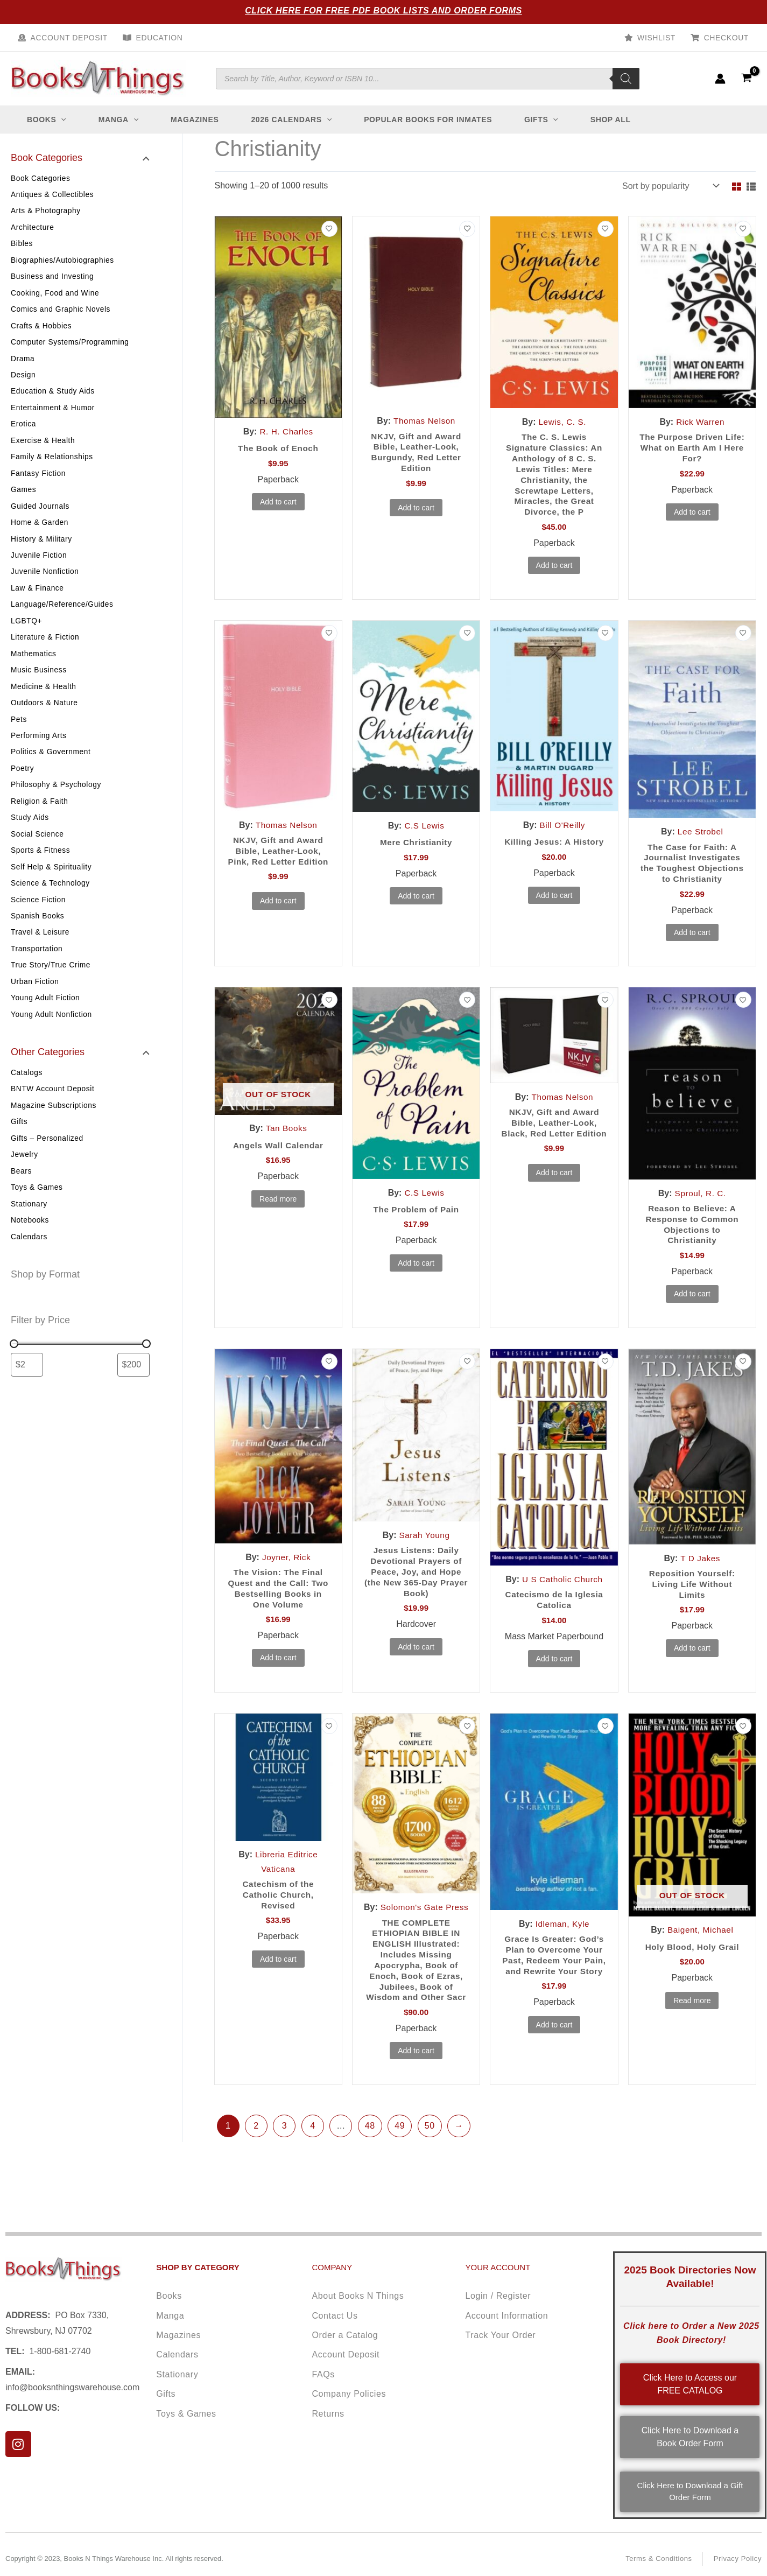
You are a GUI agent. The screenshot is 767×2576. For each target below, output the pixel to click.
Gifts (19, 1152)
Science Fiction (39, 925)
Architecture (33, 229)
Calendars (29, 1271)
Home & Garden (40, 534)
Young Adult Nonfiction (52, 1043)
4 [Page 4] (312, 2165)
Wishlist (656, 37)
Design (23, 382)
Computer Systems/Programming (71, 348)
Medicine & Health (44, 704)
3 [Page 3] (284, 2165)
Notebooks (30, 1254)
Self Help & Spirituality (52, 891)
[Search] (626, 78)
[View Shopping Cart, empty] (746, 78)
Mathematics (34, 670)
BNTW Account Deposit (53, 1118)
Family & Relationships (53, 466)
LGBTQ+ (27, 636)
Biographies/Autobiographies (63, 263)
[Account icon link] (720, 78)
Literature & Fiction (46, 653)
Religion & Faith (40, 823)
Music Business (39, 687)
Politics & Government (51, 772)
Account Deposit (69, 37)
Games (24, 500)
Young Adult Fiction (46, 1026)
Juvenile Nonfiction (45, 585)
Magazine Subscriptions (54, 1136)
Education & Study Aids (53, 399)
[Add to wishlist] (329, 229)
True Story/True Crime (51, 992)
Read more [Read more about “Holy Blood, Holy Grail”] (691, 2022)
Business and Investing (53, 280)
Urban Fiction (35, 1009)
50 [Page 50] (430, 2165)
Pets (19, 738)
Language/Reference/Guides (63, 619)
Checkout (726, 37)
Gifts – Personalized (48, 1170)
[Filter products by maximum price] (133, 1399)
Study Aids (30, 840)
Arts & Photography (46, 212)
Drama (23, 365)
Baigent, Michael (700, 1951)
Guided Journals (41, 518)
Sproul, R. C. (700, 1211)
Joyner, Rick (286, 1577)
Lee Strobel (700, 835)
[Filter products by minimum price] (27, 1399)
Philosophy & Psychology (57, 806)
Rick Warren (700, 421)
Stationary (29, 1237)
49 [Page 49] (400, 2165)
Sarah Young (424, 1555)
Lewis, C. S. (563, 421)
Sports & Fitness (41, 873)
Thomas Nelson (424, 420)
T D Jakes (700, 1578)
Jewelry (25, 1186)
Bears (21, 1203)
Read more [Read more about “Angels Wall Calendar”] (278, 1217)
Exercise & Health (43, 450)
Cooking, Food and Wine (56, 297)
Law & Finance (38, 602)
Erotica (24, 433)
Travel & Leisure (41, 958)
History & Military (42, 552)
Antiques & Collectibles (53, 195)
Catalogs (27, 1102)
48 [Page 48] (370, 2165)
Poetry (22, 789)
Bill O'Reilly (562, 829)
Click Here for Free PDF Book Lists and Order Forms (383, 10)
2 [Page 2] (256, 2165)
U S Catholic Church (562, 1599)
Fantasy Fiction (39, 484)
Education (159, 37)
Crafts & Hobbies (42, 331)
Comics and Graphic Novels (61, 314)
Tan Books (286, 1145)
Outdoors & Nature (45, 721)
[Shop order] (669, 186)
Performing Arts (39, 755)
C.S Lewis (424, 829)
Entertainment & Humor (53, 416)
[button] (61, 119)
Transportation (37, 975)
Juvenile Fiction (39, 568)
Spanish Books (38, 941)
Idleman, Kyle (562, 1945)
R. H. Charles (286, 431)
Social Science (38, 857)
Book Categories (41, 178)
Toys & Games (37, 1220)
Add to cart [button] (278, 503)
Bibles (22, 246)
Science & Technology (51, 907)
